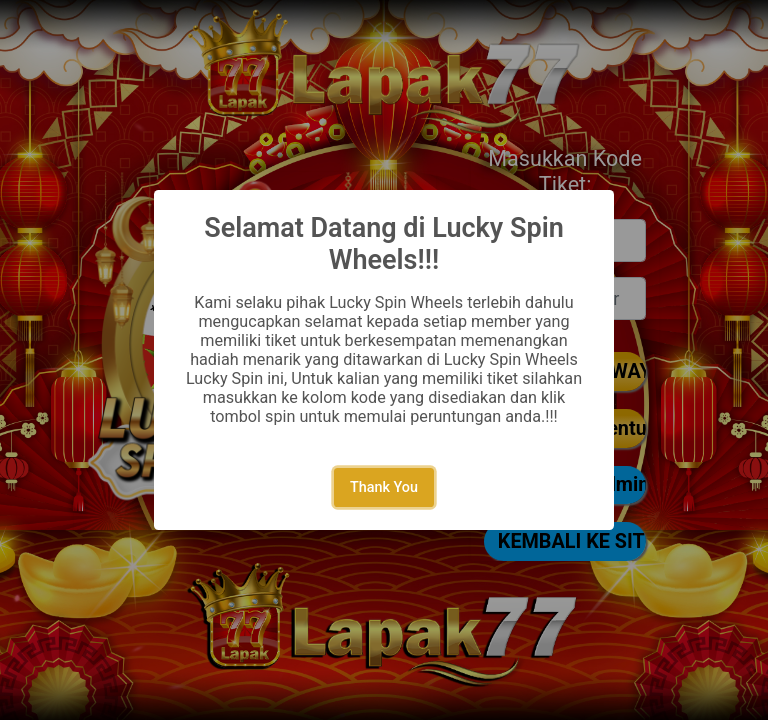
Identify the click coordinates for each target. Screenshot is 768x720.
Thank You (384, 487)
